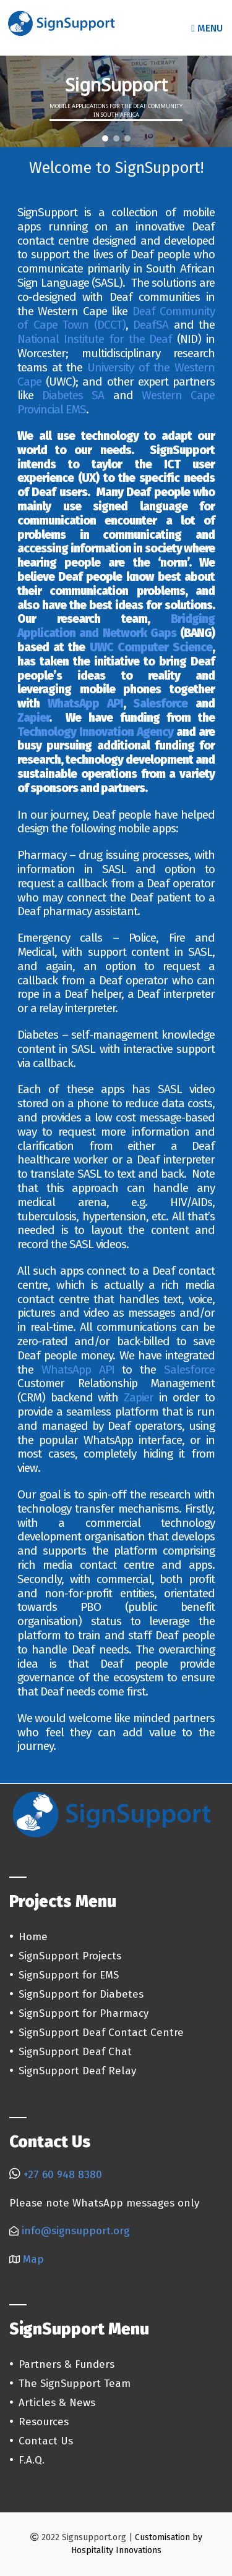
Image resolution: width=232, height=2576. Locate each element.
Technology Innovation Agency (95, 732)
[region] (116, 101)
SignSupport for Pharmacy (83, 2013)
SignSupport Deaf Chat (75, 2051)
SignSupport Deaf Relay (77, 2070)
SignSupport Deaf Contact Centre (101, 2032)
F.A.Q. (32, 2460)
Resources (44, 2421)
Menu (207, 28)
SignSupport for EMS (69, 1975)
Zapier (33, 718)
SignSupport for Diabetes (81, 1994)
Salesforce (160, 703)
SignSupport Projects (70, 1955)
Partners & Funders (66, 2364)
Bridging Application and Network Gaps (116, 626)
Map (33, 2259)
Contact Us (46, 2441)
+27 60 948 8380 (63, 2174)
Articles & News (57, 2402)
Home (33, 1936)
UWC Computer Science (151, 647)
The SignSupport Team (75, 2383)
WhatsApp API (85, 703)
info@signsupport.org (75, 2230)
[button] (105, 138)
